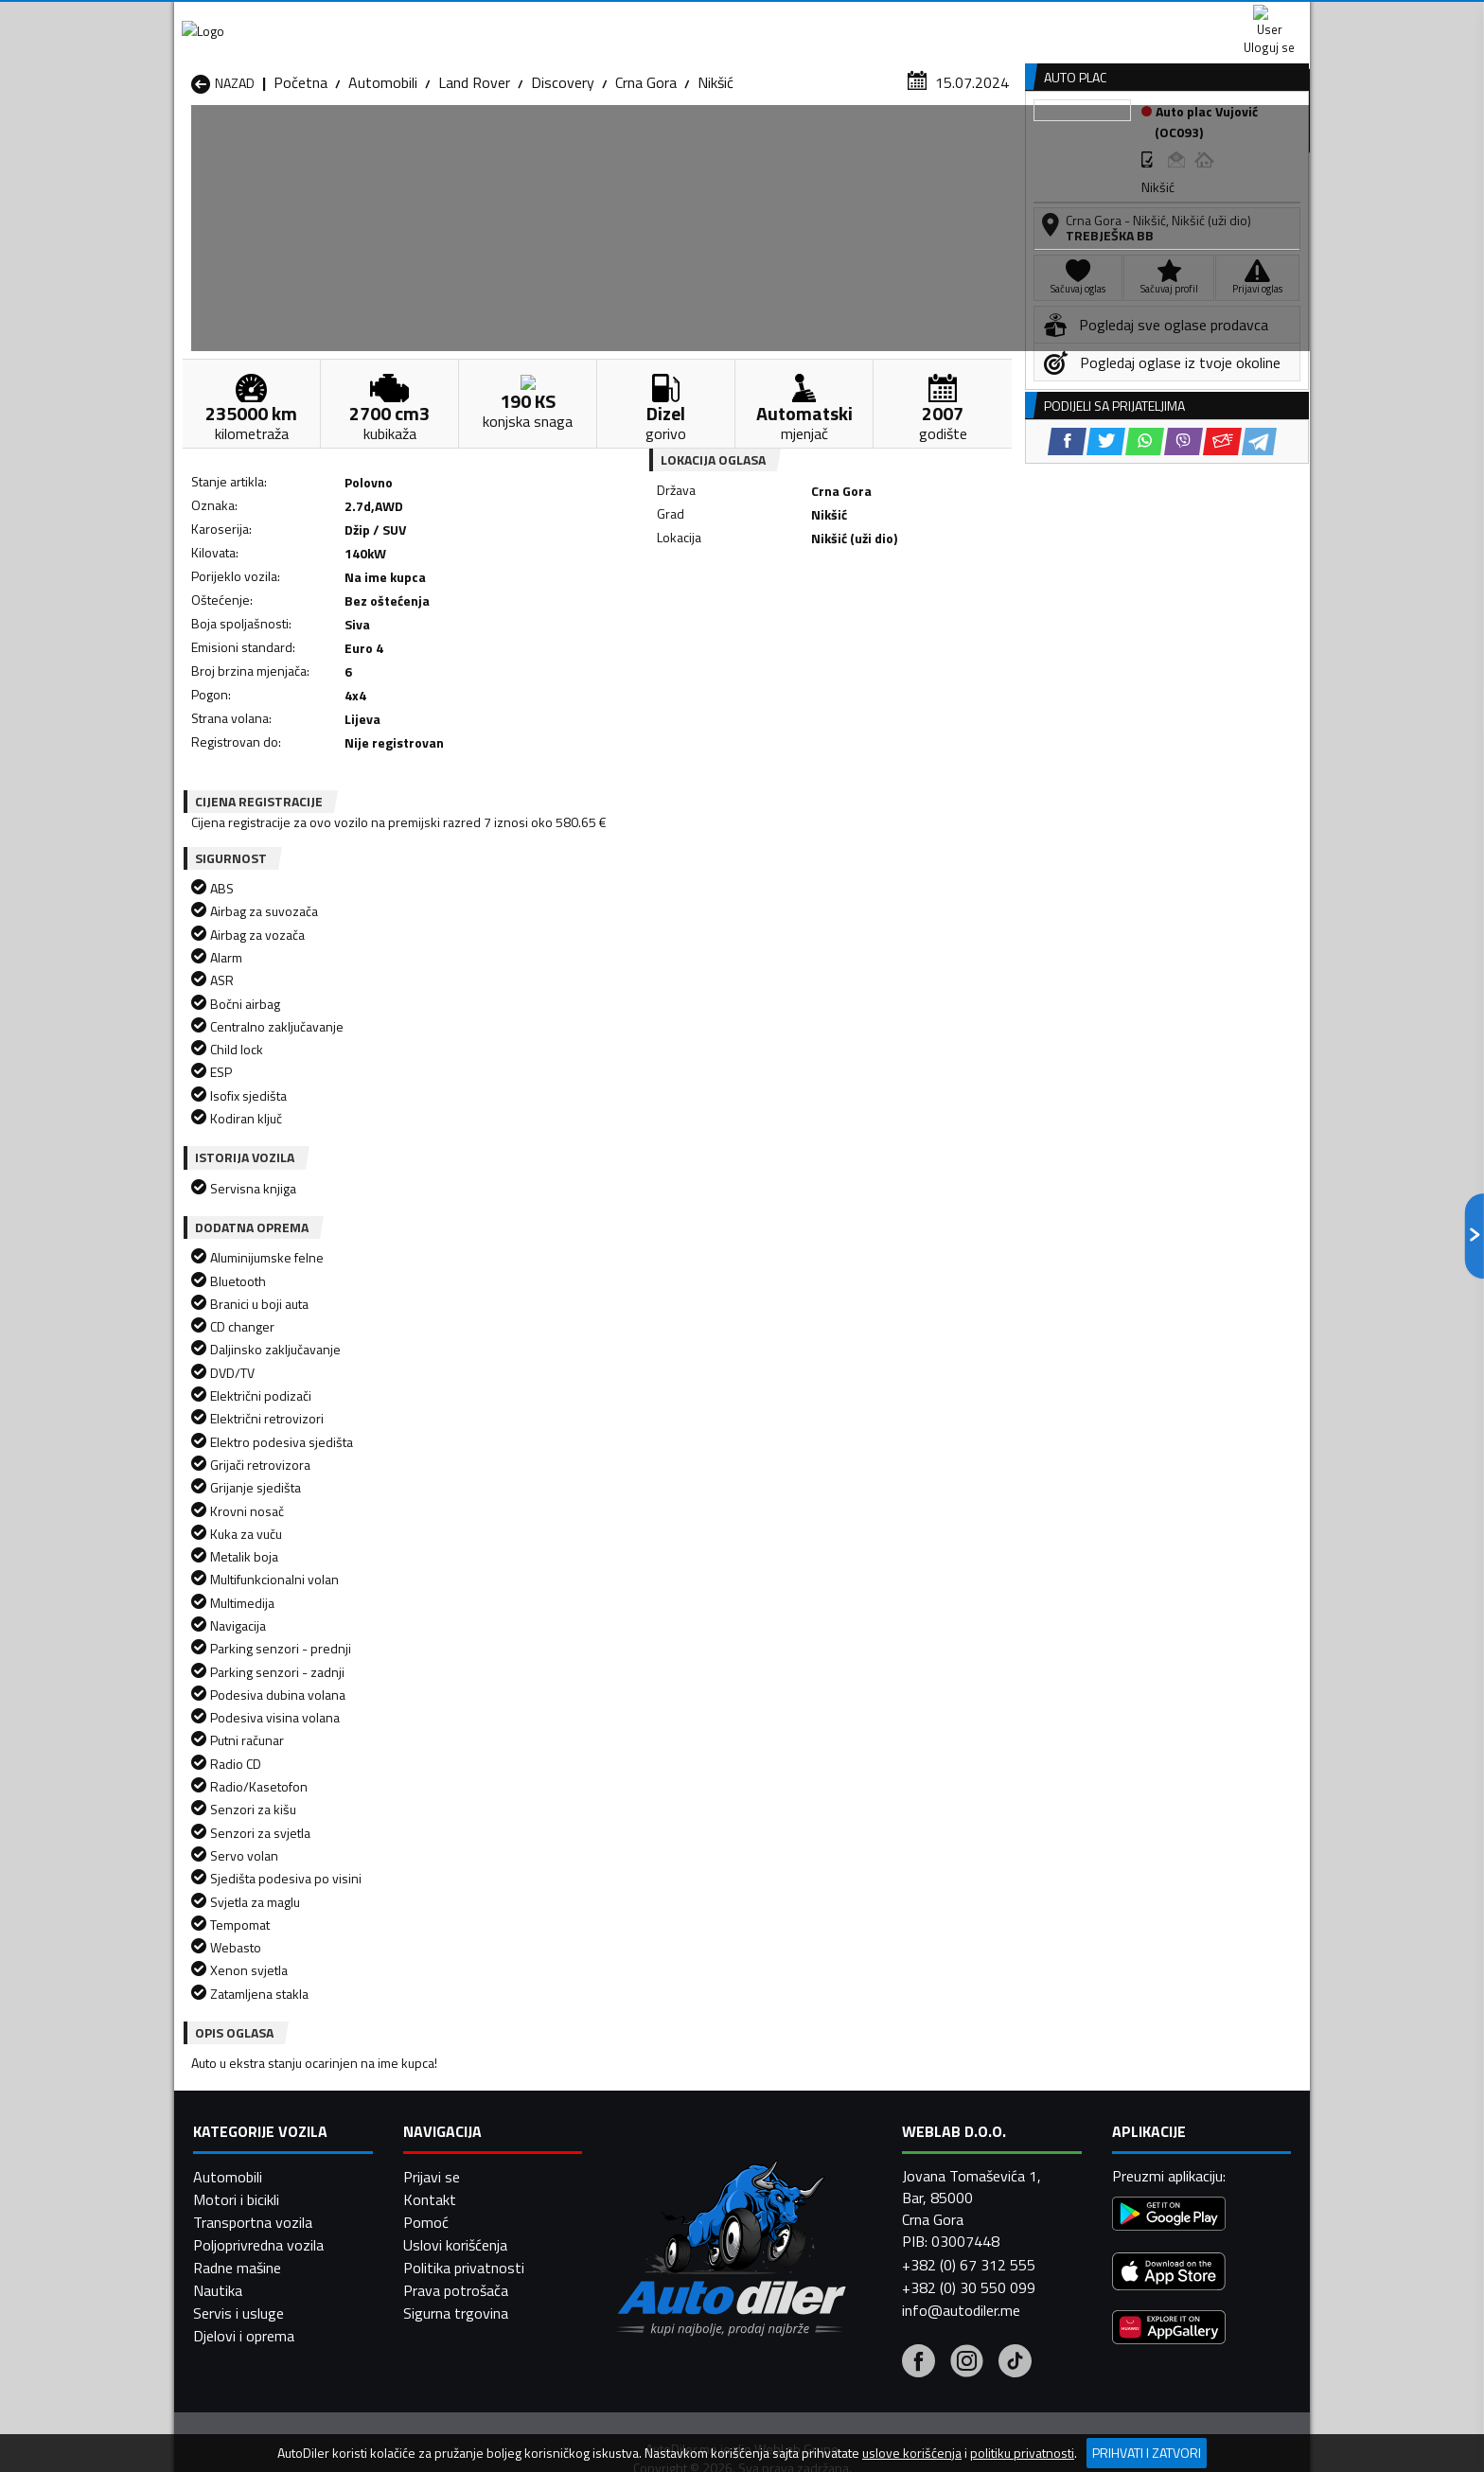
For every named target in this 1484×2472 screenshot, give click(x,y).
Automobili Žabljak (658, 2195)
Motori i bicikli (236, 2427)
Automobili (382, 184)
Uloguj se (1177, 19)
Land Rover (474, 184)
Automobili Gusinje (863, 2104)
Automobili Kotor (655, 2127)
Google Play (616, 19)
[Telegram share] (909, 625)
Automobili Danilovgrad (674, 2104)
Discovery (562, 184)
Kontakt (1075, 19)
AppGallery (862, 19)
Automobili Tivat (857, 2173)
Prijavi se (431, 2404)
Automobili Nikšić (245, 2150)
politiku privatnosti (1022, 2453)
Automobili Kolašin (455, 2127)
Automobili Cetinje (453, 2104)
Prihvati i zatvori (1146, 2453)
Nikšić (715, 184)
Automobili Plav (650, 2150)
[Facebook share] (717, 625)
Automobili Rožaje (658, 2173)
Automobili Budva (247, 2104)
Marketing (973, 19)
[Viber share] (833, 625)
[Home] (190, 145)
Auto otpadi (791, 145)
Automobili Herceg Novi (267, 2127)
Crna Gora (646, 184)
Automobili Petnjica (458, 2150)
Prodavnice (410, 145)
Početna (300, 184)
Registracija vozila (1095, 145)
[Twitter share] (755, 625)
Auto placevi (539, 145)
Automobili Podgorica (464, 2173)
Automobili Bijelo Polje (875, 2082)
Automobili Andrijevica (261, 2082)
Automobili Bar (443, 2082)
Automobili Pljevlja (862, 2150)
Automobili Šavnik (452, 2195)
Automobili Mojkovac (871, 2127)
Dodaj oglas (1248, 145)
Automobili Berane (658, 2082)
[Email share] (872, 625)
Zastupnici (666, 145)
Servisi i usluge (932, 145)
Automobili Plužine (250, 2173)
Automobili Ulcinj (243, 2195)
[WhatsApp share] (794, 625)
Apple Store (742, 19)
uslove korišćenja (912, 2453)
